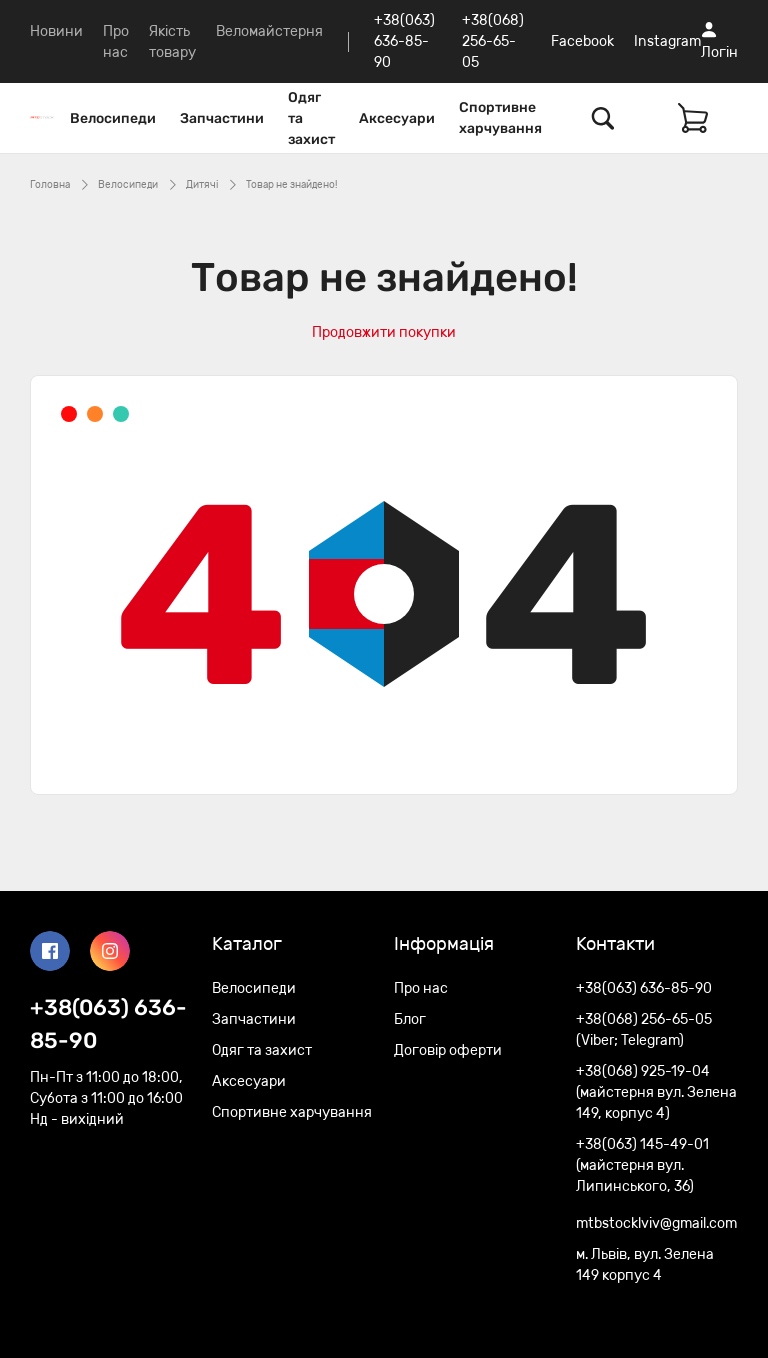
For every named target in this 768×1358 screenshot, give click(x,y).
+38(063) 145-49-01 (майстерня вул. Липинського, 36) (642, 1165)
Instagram (667, 41)
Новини (56, 31)
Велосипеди (113, 118)
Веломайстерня (269, 31)
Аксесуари (397, 118)
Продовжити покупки (384, 332)
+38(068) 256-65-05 (493, 41)
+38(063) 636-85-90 (404, 41)
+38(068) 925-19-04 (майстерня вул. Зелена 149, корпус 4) (656, 1092)
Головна (50, 185)
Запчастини (222, 118)
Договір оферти (448, 1050)
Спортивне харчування (500, 118)
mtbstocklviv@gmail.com (656, 1223)
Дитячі (202, 185)
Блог (410, 1019)
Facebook (582, 41)
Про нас (421, 988)
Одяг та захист (311, 118)
